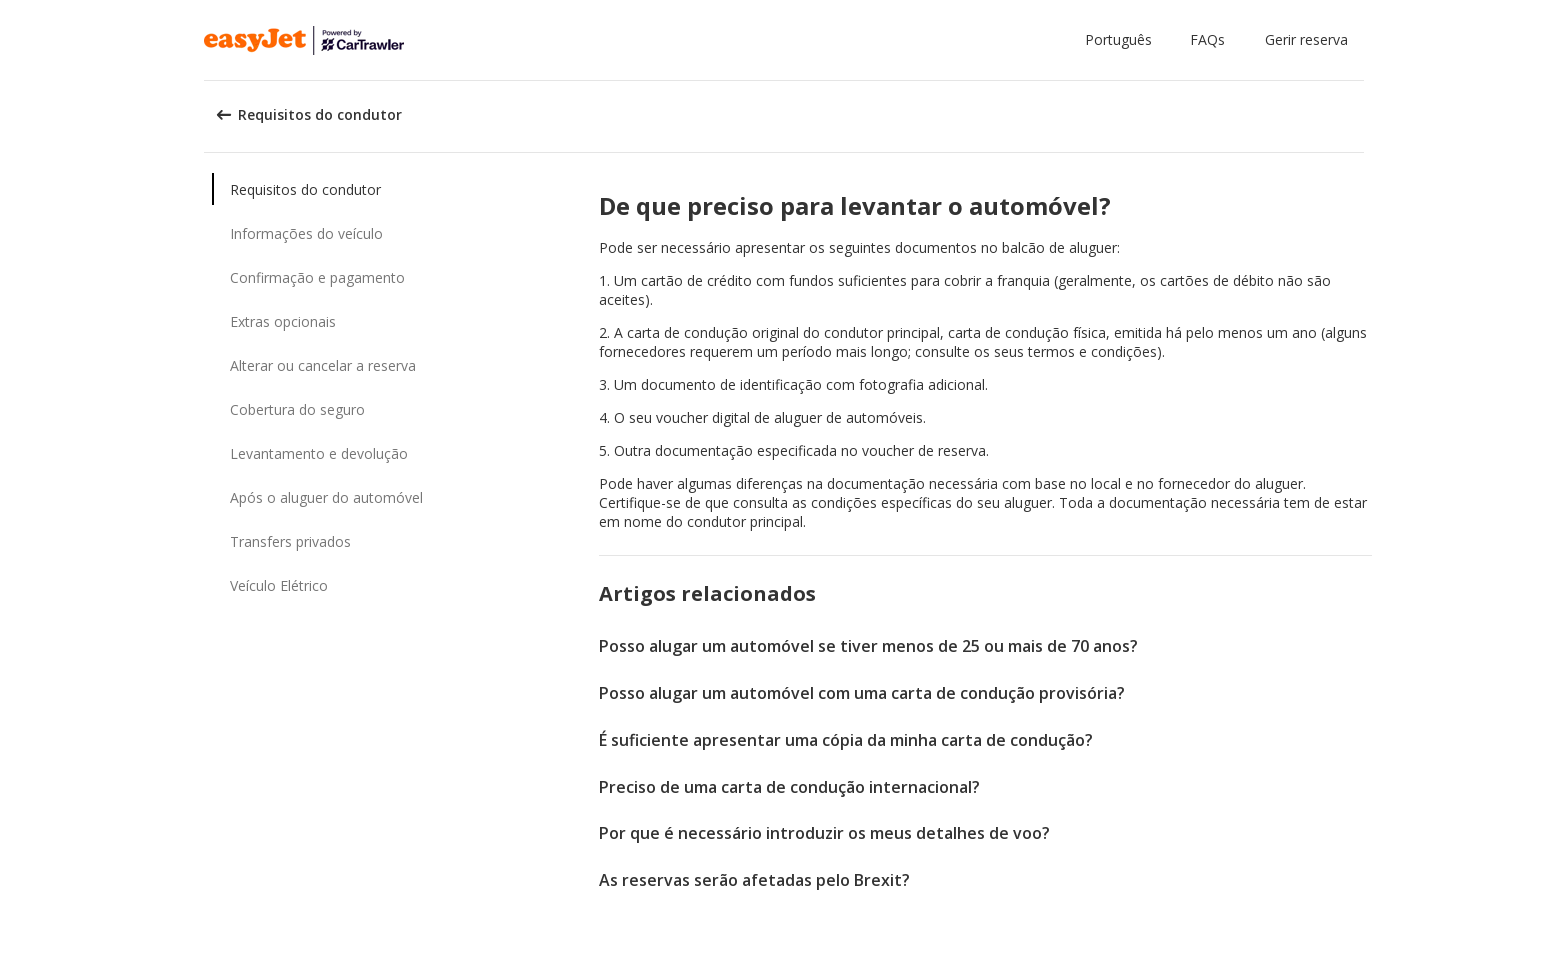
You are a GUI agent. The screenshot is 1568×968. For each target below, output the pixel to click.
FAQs (1207, 39)
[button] (1122, 40)
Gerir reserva (1306, 39)
